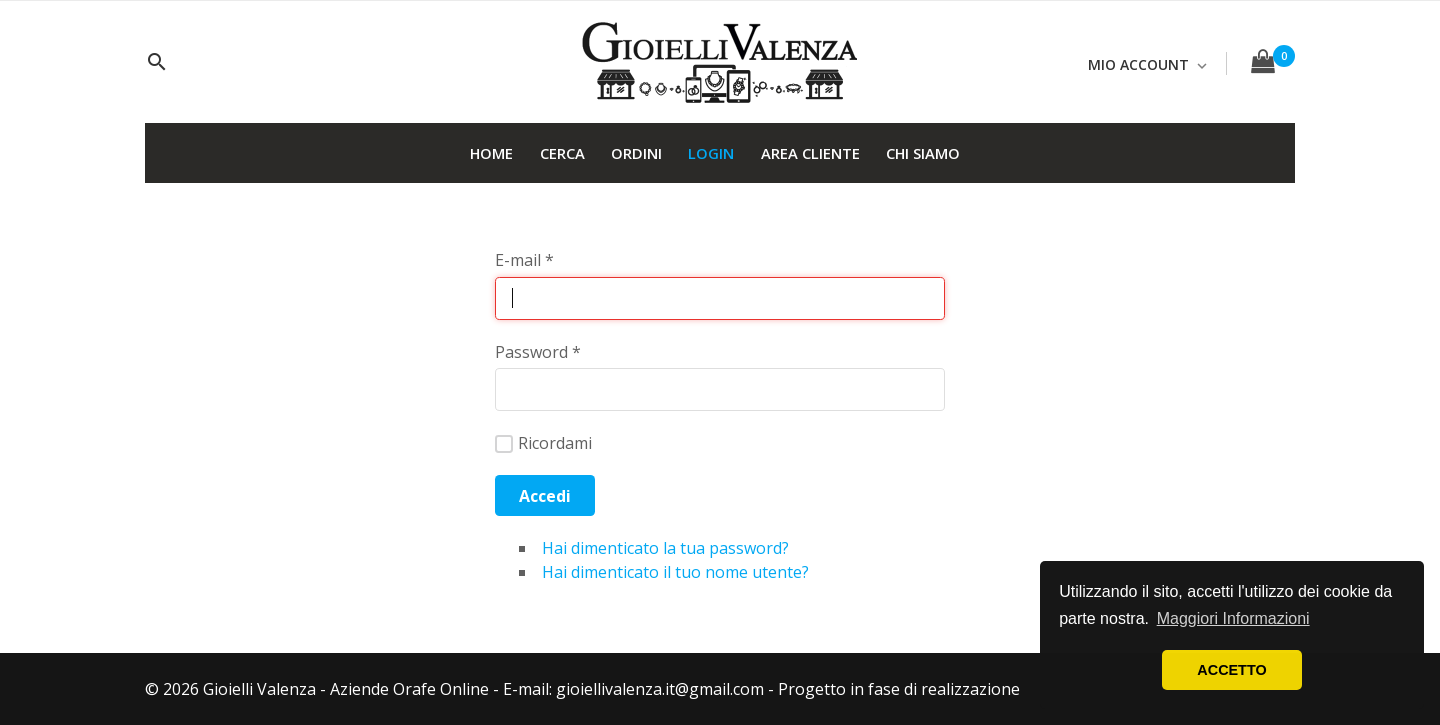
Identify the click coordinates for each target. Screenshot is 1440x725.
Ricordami (543, 443)
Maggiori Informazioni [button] (1233, 618)
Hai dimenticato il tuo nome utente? (675, 572)
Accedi (545, 496)
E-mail (524, 260)
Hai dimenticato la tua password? (665, 548)
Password (538, 352)
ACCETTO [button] (1231, 670)
